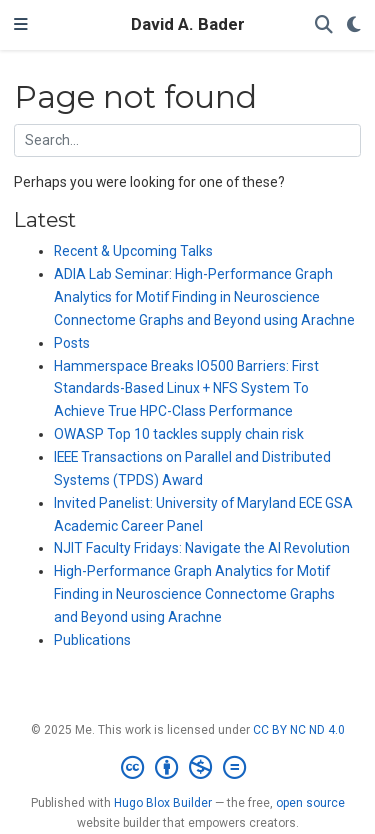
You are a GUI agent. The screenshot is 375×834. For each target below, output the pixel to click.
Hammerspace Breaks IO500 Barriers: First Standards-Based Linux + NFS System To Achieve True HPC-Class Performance (186, 389)
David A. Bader (188, 24)
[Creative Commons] (187, 768)
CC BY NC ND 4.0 (299, 730)
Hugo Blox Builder (163, 803)
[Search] (324, 25)
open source (310, 803)
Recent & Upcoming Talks (133, 251)
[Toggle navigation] (21, 25)
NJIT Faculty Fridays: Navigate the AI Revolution (202, 548)
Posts (72, 343)
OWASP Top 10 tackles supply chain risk (179, 434)
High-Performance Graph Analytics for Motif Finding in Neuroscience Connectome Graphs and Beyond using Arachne (194, 594)
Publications (92, 640)
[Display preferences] (354, 25)
